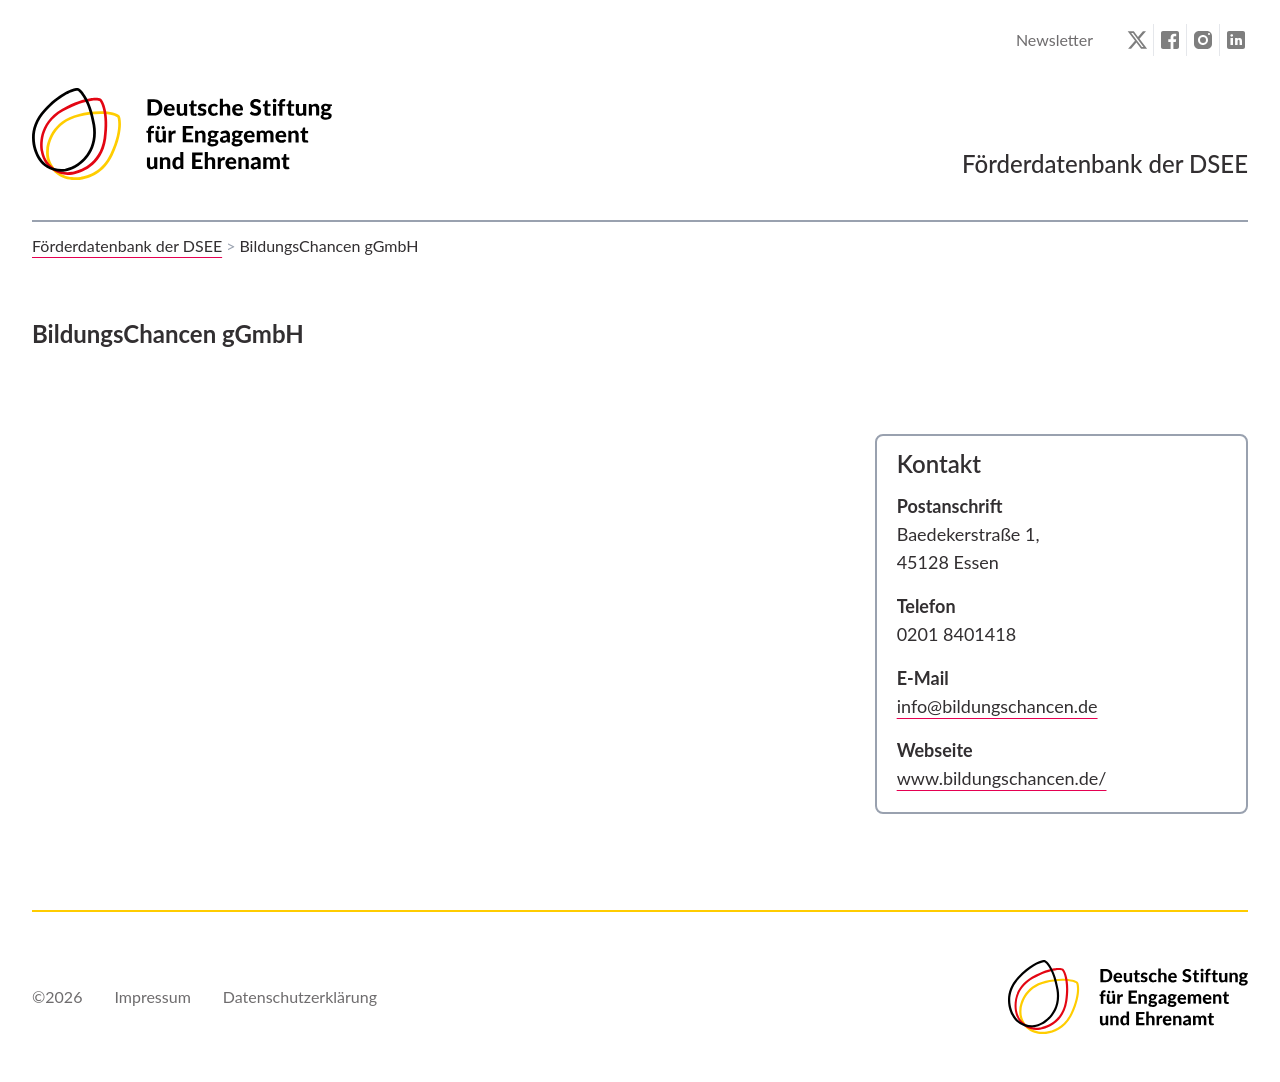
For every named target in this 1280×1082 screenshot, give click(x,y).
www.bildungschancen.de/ (1002, 778)
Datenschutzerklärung (300, 996)
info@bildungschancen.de (997, 706)
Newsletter (1054, 39)
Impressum (152, 996)
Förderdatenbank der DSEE (127, 245)
